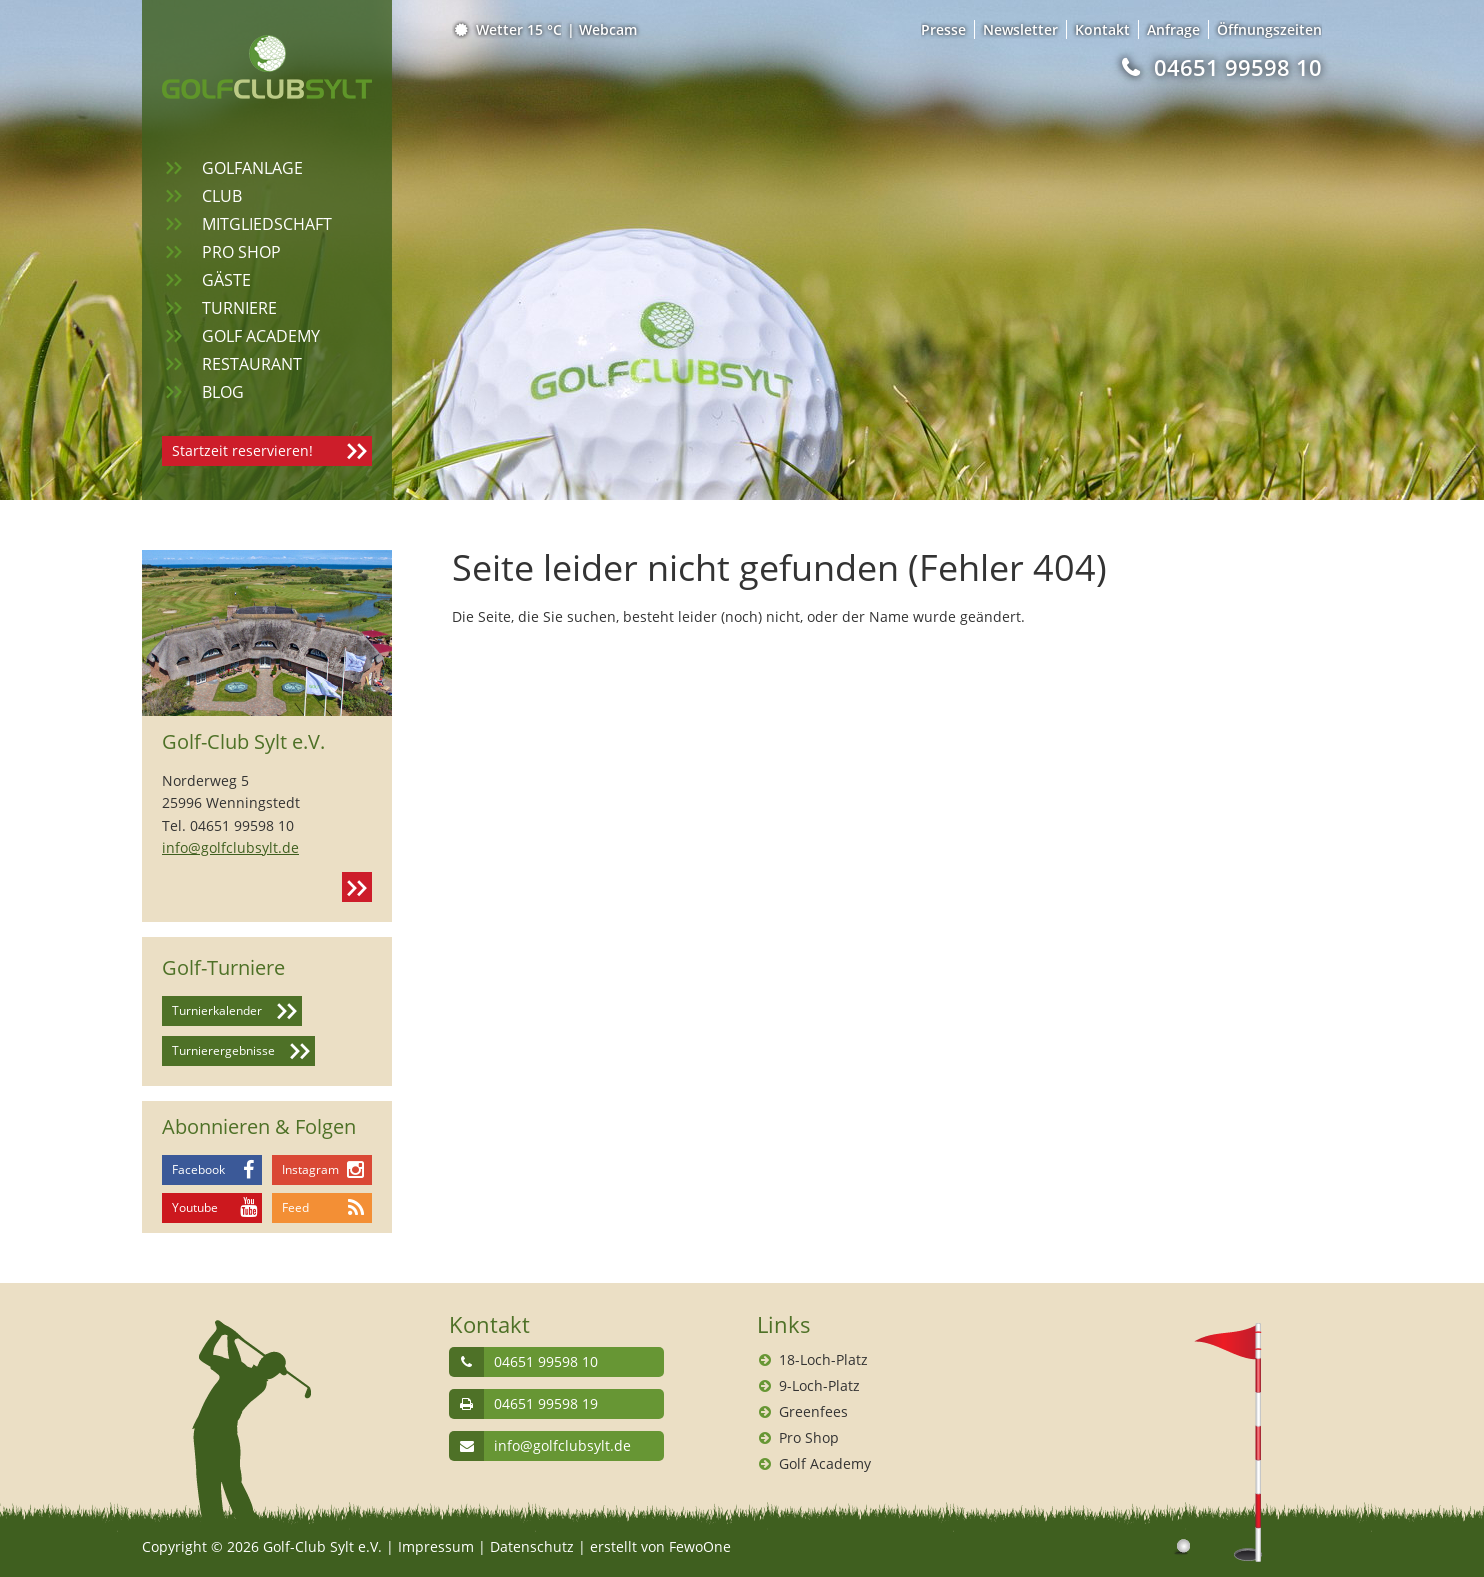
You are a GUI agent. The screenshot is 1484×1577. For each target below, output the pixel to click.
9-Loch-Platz (819, 1385)
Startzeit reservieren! (242, 450)
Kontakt (357, 887)
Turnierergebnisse (223, 1050)
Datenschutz (532, 1546)
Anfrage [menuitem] (1173, 29)
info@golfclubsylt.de (230, 847)
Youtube (195, 1207)
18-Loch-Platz (823, 1359)
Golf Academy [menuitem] (261, 336)
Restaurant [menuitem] (252, 364)
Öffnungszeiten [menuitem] (1269, 29)
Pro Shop (809, 1437)
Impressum (436, 1546)
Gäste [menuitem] (226, 280)
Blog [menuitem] (223, 392)
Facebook (198, 1169)
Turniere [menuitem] (239, 308)
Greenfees (813, 1411)
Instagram (310, 1169)
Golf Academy (825, 1463)
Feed (295, 1207)
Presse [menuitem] (943, 29)
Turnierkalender (217, 1010)
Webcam (608, 29)
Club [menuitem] (222, 196)
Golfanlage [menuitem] (252, 168)
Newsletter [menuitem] (1020, 29)
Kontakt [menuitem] (1102, 29)
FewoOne (700, 1546)
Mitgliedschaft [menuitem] (267, 224)
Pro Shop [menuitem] (241, 252)
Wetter (509, 29)
